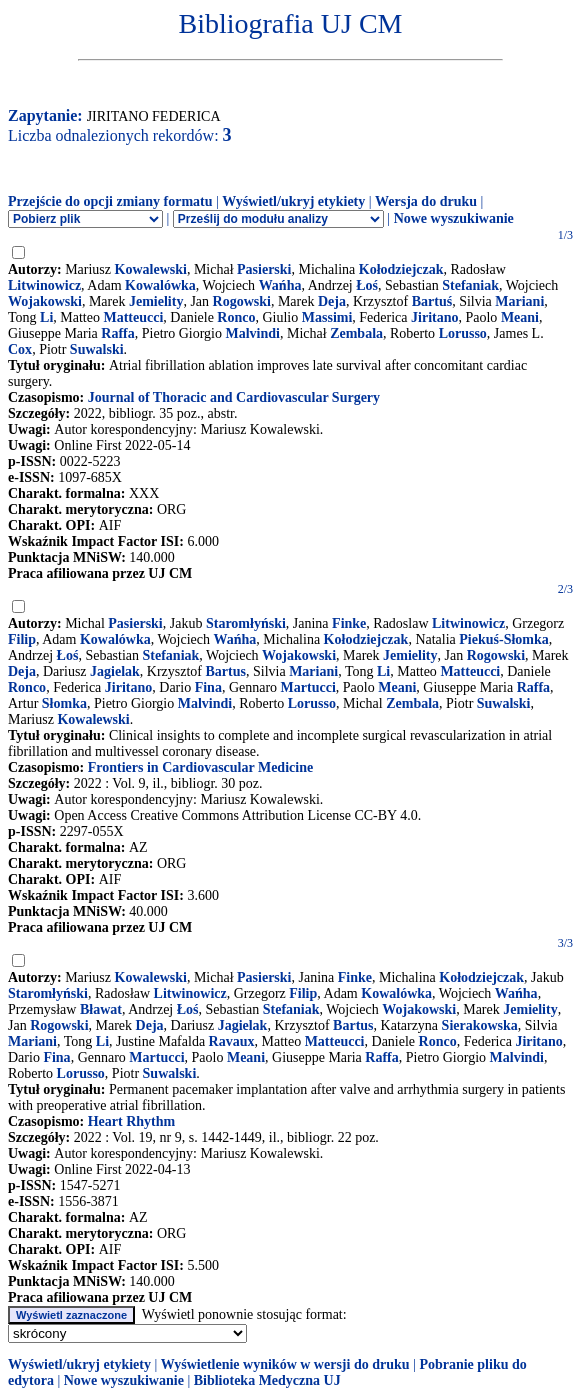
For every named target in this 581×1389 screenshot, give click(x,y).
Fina (208, 687)
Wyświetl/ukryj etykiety (293, 201)
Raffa (117, 333)
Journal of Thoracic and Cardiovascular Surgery (234, 397)
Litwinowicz (44, 285)
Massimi (327, 317)
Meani (520, 317)
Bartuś (432, 301)
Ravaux (232, 1041)
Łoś (367, 285)
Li (46, 317)
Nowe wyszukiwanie (454, 218)
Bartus (226, 671)
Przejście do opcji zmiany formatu (110, 201)
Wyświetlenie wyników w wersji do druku (285, 1364)
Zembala (356, 333)
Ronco (236, 317)
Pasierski (264, 269)
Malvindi (253, 333)
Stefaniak (470, 285)
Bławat (101, 1009)
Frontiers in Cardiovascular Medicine (200, 767)
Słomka (64, 703)
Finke (349, 623)
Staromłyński (246, 623)
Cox (20, 349)
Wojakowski (45, 301)
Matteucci (133, 317)
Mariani (519, 301)
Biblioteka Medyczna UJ (267, 1380)
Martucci (308, 687)
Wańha (280, 285)
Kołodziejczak (401, 269)
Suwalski (97, 349)
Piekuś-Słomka (503, 639)
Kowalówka (160, 285)
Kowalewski (151, 269)
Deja (332, 301)
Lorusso (463, 333)
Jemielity (156, 301)
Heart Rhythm (132, 1121)
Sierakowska (480, 1025)
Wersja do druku (426, 201)
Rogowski (242, 301)
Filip (22, 639)
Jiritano (434, 317)
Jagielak (115, 671)
